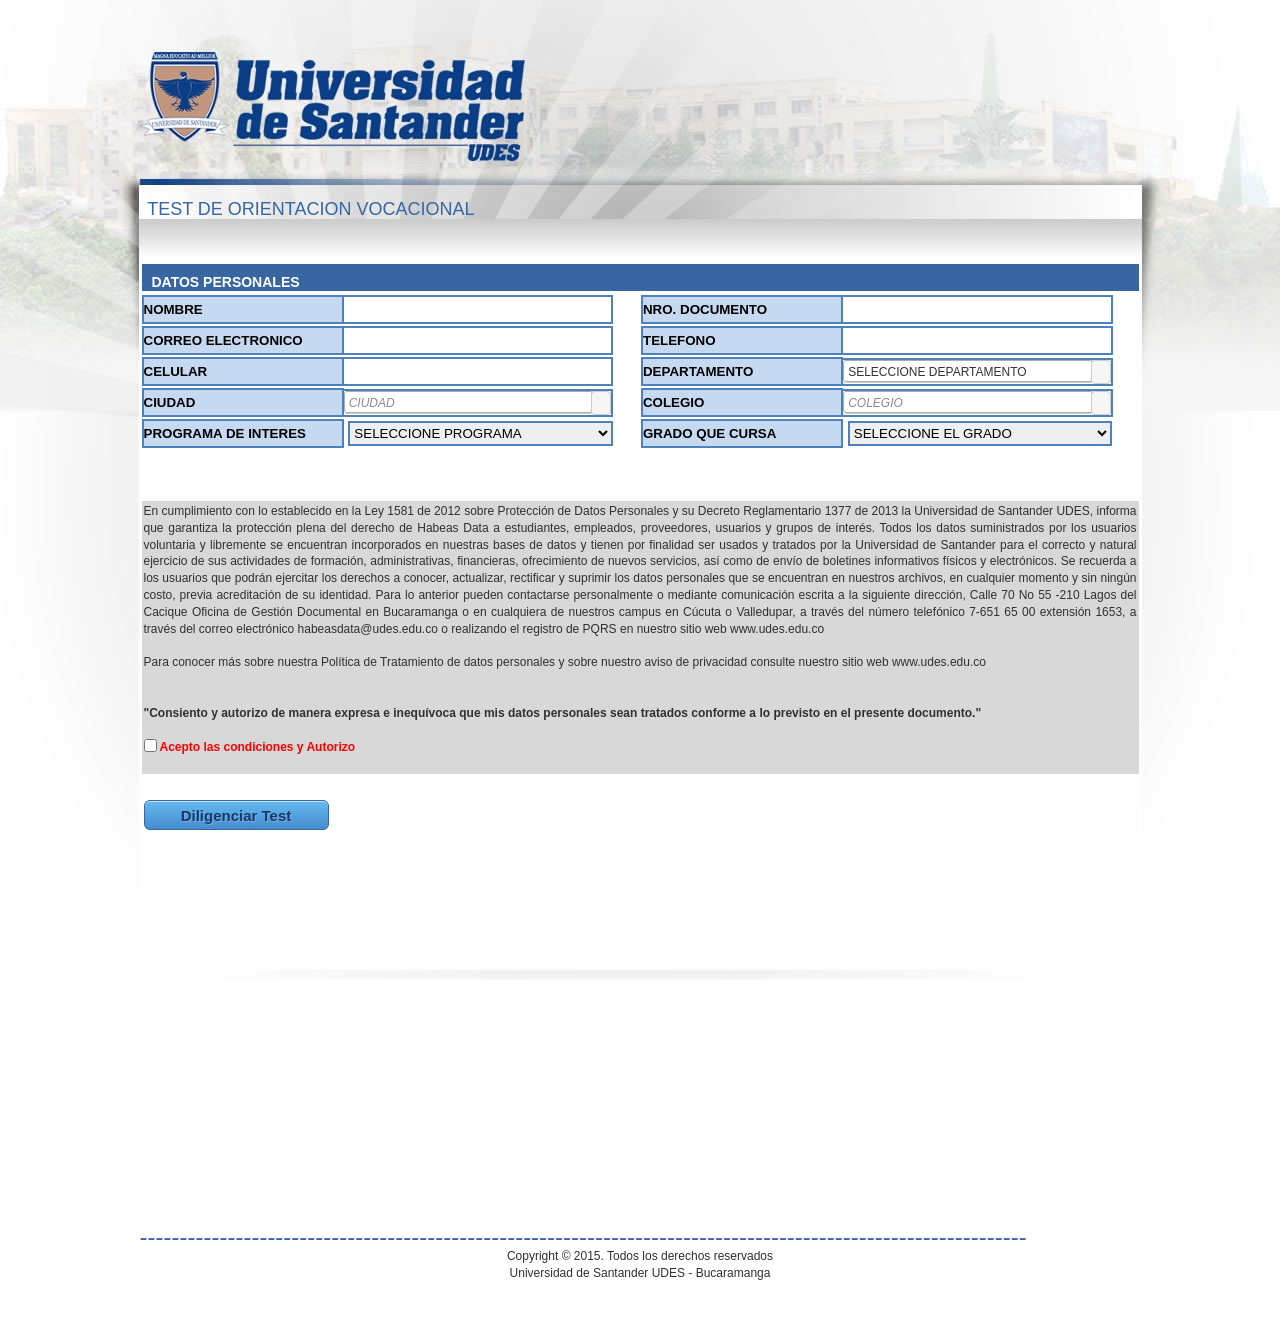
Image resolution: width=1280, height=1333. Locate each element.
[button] (1101, 372)
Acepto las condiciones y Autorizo (258, 747)
